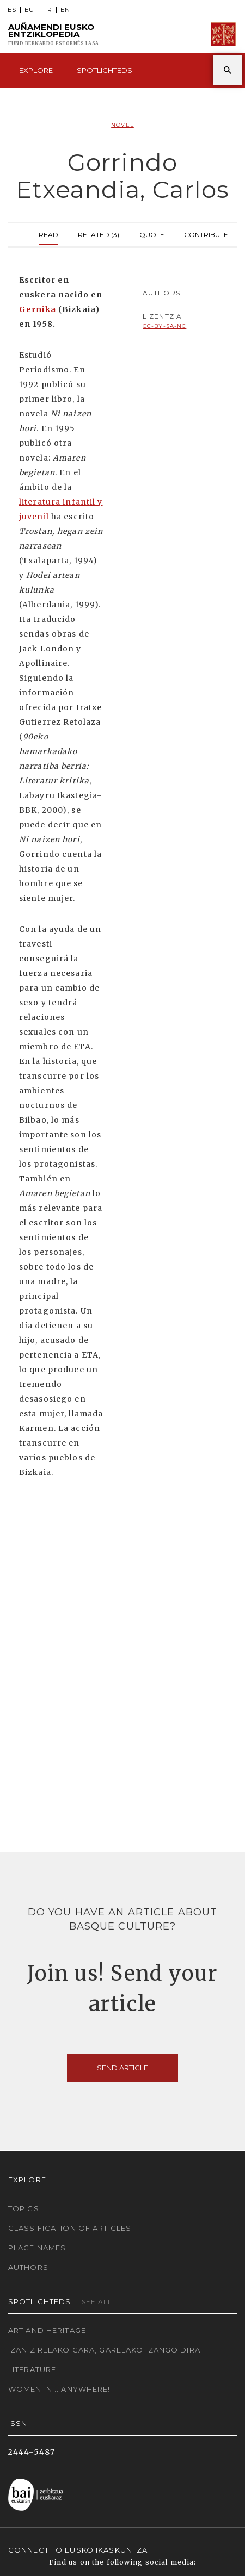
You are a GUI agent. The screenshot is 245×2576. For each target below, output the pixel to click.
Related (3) (98, 233)
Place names (37, 2247)
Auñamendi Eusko (53, 34)
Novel (122, 124)
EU (29, 10)
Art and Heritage (47, 2330)
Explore (36, 70)
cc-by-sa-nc (164, 325)
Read (48, 233)
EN (65, 10)
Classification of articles (69, 2228)
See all (97, 2302)
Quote (151, 233)
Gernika (37, 309)
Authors (28, 2267)
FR (47, 10)
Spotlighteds (104, 70)
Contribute (206, 233)
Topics (23, 2208)
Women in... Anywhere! (59, 2389)
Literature (32, 2369)
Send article (122, 2067)
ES (12, 10)
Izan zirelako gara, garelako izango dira (104, 2349)
